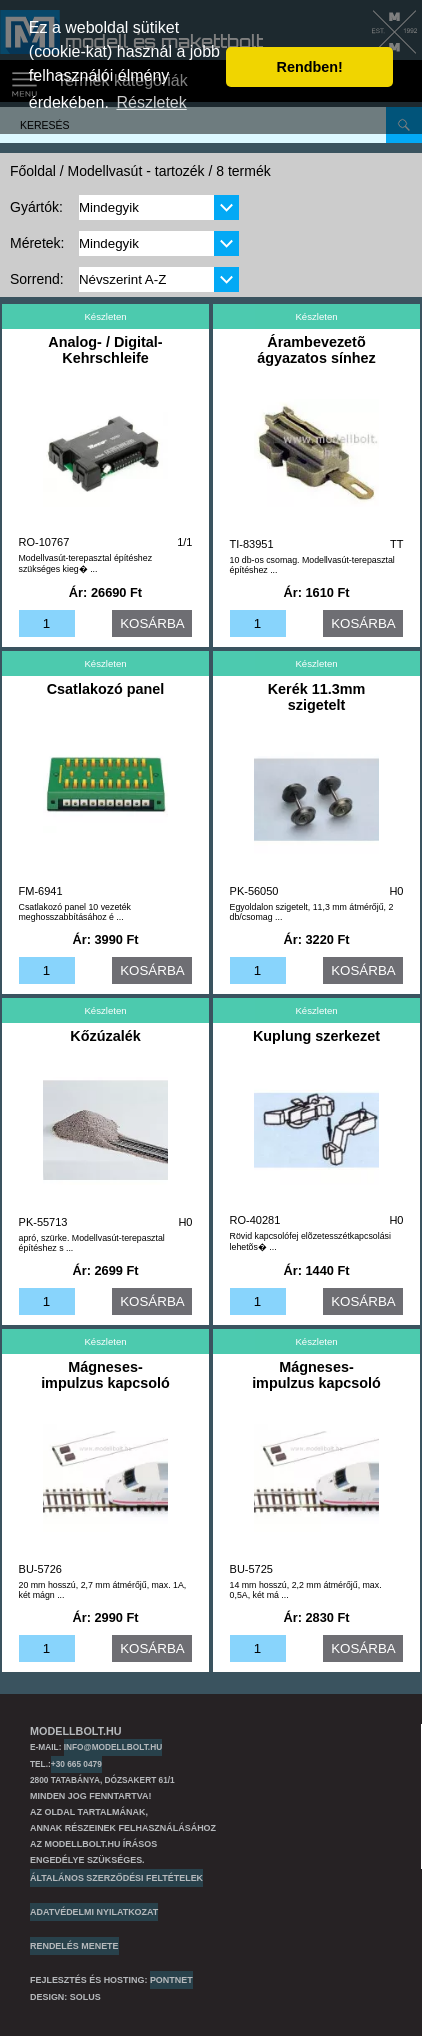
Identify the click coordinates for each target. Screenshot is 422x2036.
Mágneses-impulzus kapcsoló (105, 1375)
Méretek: (37, 243)
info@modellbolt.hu (113, 1747)
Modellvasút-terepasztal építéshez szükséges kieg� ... (86, 563)
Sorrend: (37, 279)
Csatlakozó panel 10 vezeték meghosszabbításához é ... (75, 912)
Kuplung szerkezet (316, 1036)
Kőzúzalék (105, 1036)
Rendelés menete (74, 1946)
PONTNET (171, 1980)
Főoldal (33, 171)
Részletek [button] (152, 102)
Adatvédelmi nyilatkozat (94, 1912)
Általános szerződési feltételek (116, 1878)
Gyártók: (36, 207)
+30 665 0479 (76, 1764)
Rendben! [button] (310, 67)
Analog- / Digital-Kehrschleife (105, 350)
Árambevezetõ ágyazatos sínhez (316, 350)
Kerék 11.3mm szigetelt (317, 697)
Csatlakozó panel (106, 689)
